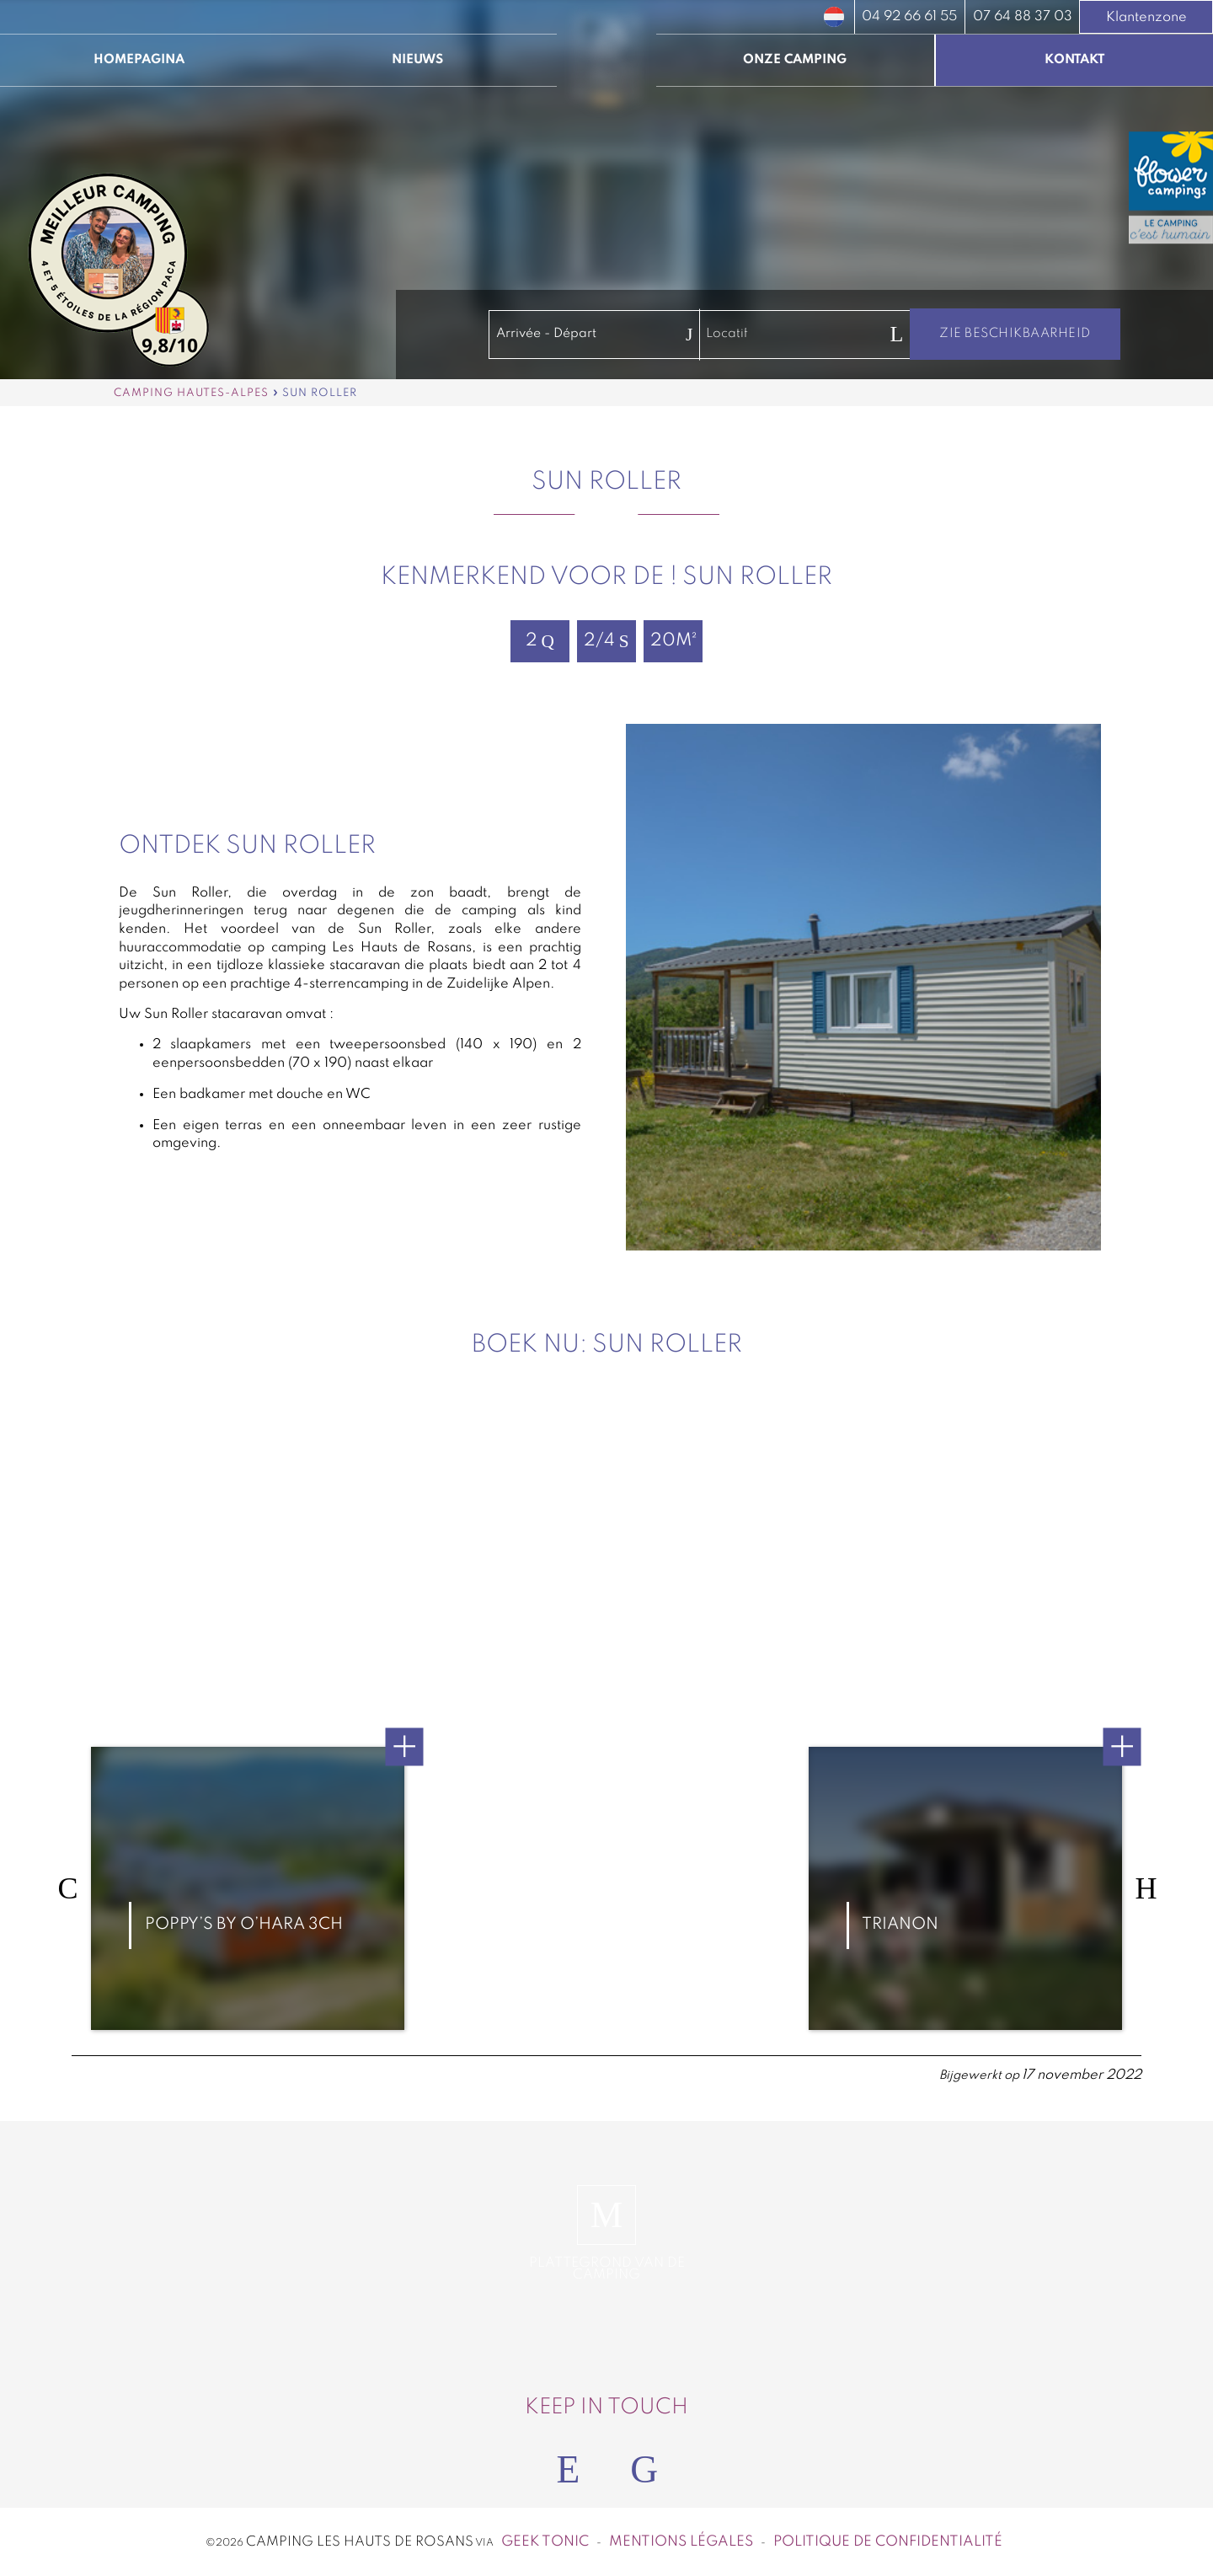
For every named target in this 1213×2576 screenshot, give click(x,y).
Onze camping (795, 60)
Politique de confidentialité (887, 2542)
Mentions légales (681, 2542)
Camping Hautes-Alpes (191, 393)
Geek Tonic (545, 2542)
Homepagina (139, 60)
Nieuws (417, 60)
